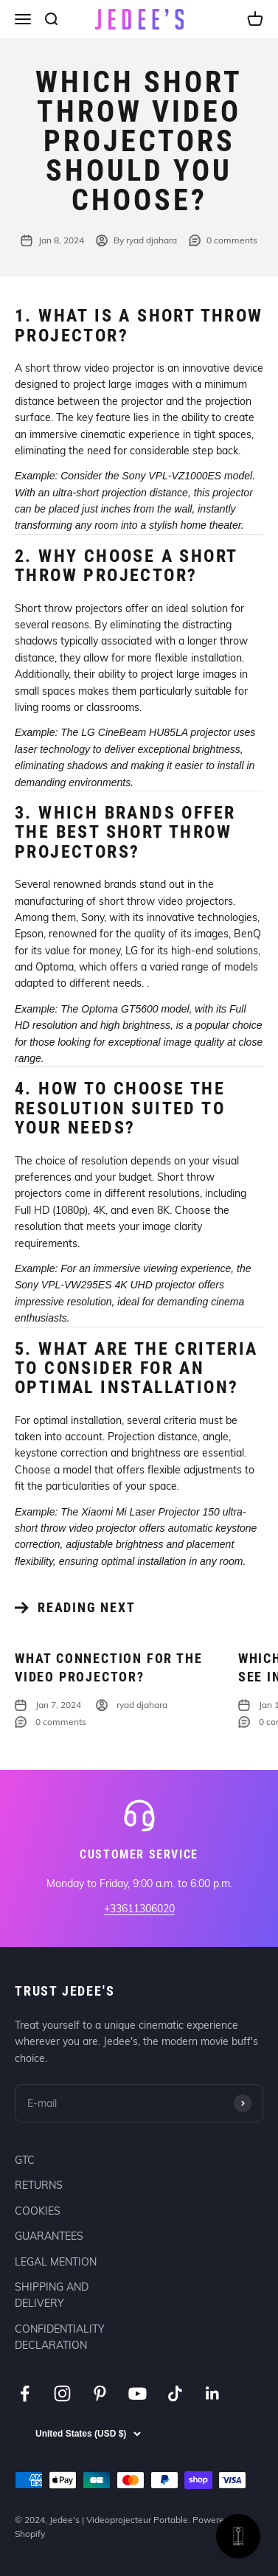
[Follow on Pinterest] (100, 2393)
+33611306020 (139, 1908)
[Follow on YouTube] (137, 2393)
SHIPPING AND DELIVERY (51, 2295)
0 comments (223, 240)
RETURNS (39, 2185)
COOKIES (37, 2211)
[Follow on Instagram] (62, 2393)
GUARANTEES (49, 2236)
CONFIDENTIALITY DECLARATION (60, 2337)
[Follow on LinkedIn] (213, 2393)
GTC (25, 2160)
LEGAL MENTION (56, 2261)
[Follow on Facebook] (25, 2393)
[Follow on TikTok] (175, 2393)
